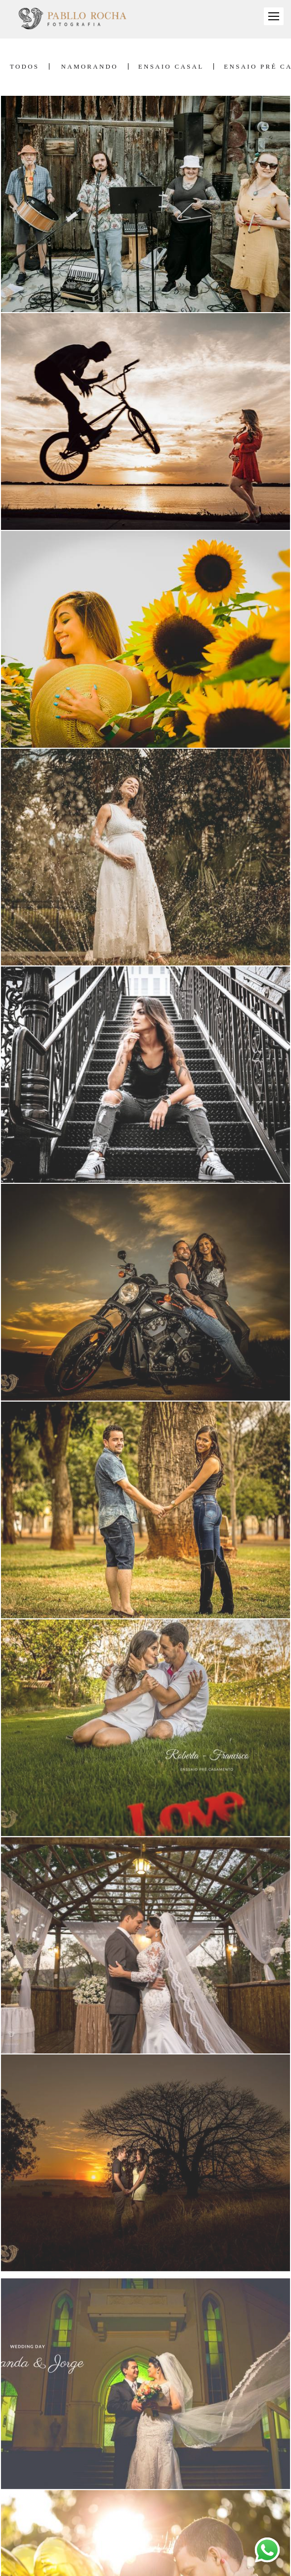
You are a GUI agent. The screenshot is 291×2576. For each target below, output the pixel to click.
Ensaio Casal (171, 66)
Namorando (89, 66)
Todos (24, 66)
